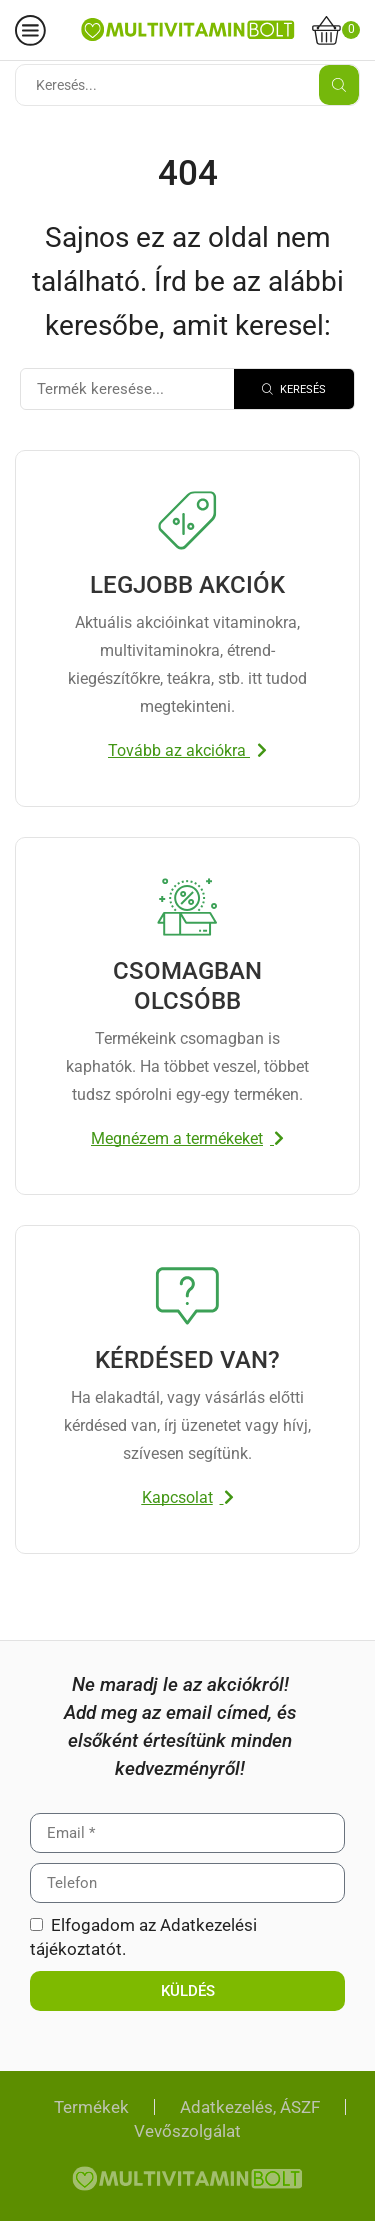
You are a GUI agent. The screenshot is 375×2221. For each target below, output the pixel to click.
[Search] (294, 389)
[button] (187, 751)
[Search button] (339, 85)
